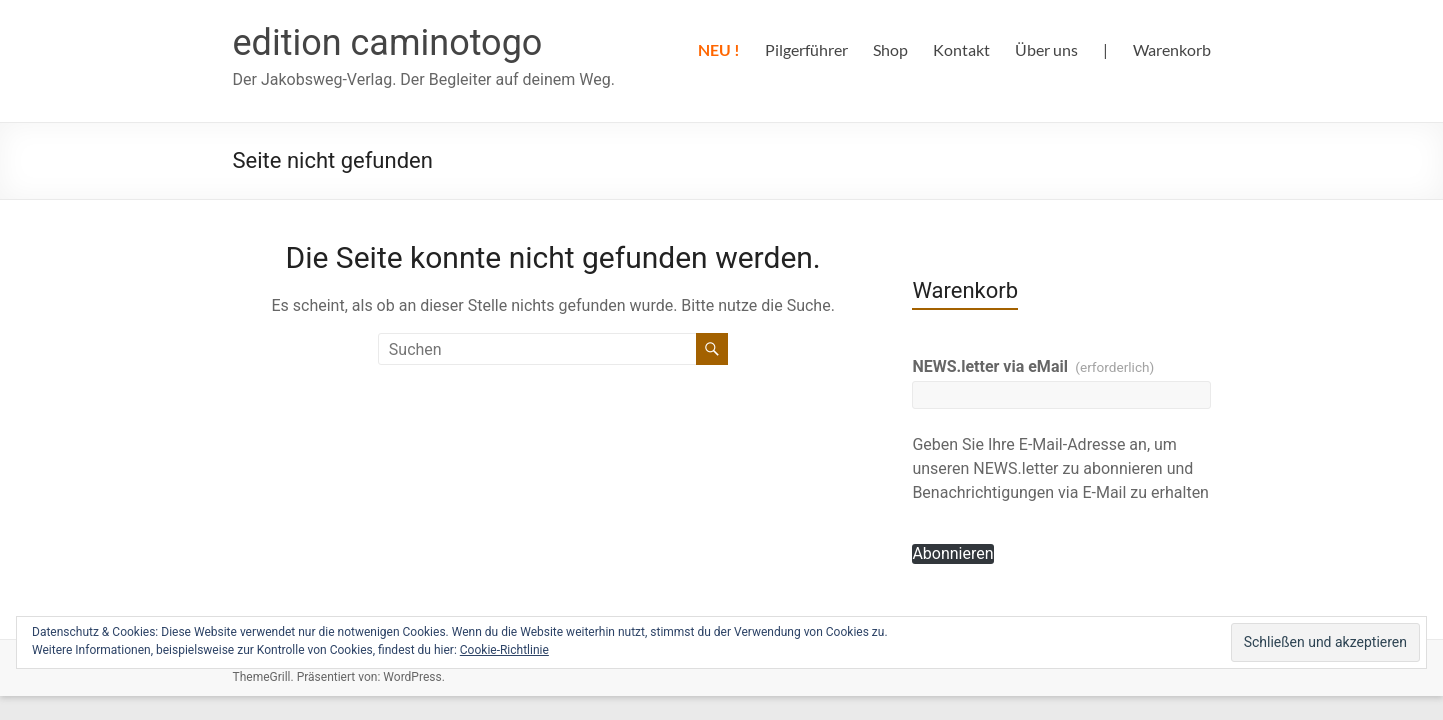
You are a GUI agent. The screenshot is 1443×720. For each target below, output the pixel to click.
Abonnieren (952, 553)
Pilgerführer (806, 49)
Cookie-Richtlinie (504, 650)
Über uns (1046, 49)
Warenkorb (1172, 49)
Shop (890, 49)
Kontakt (961, 49)
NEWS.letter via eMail (1033, 366)
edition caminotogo (388, 43)
